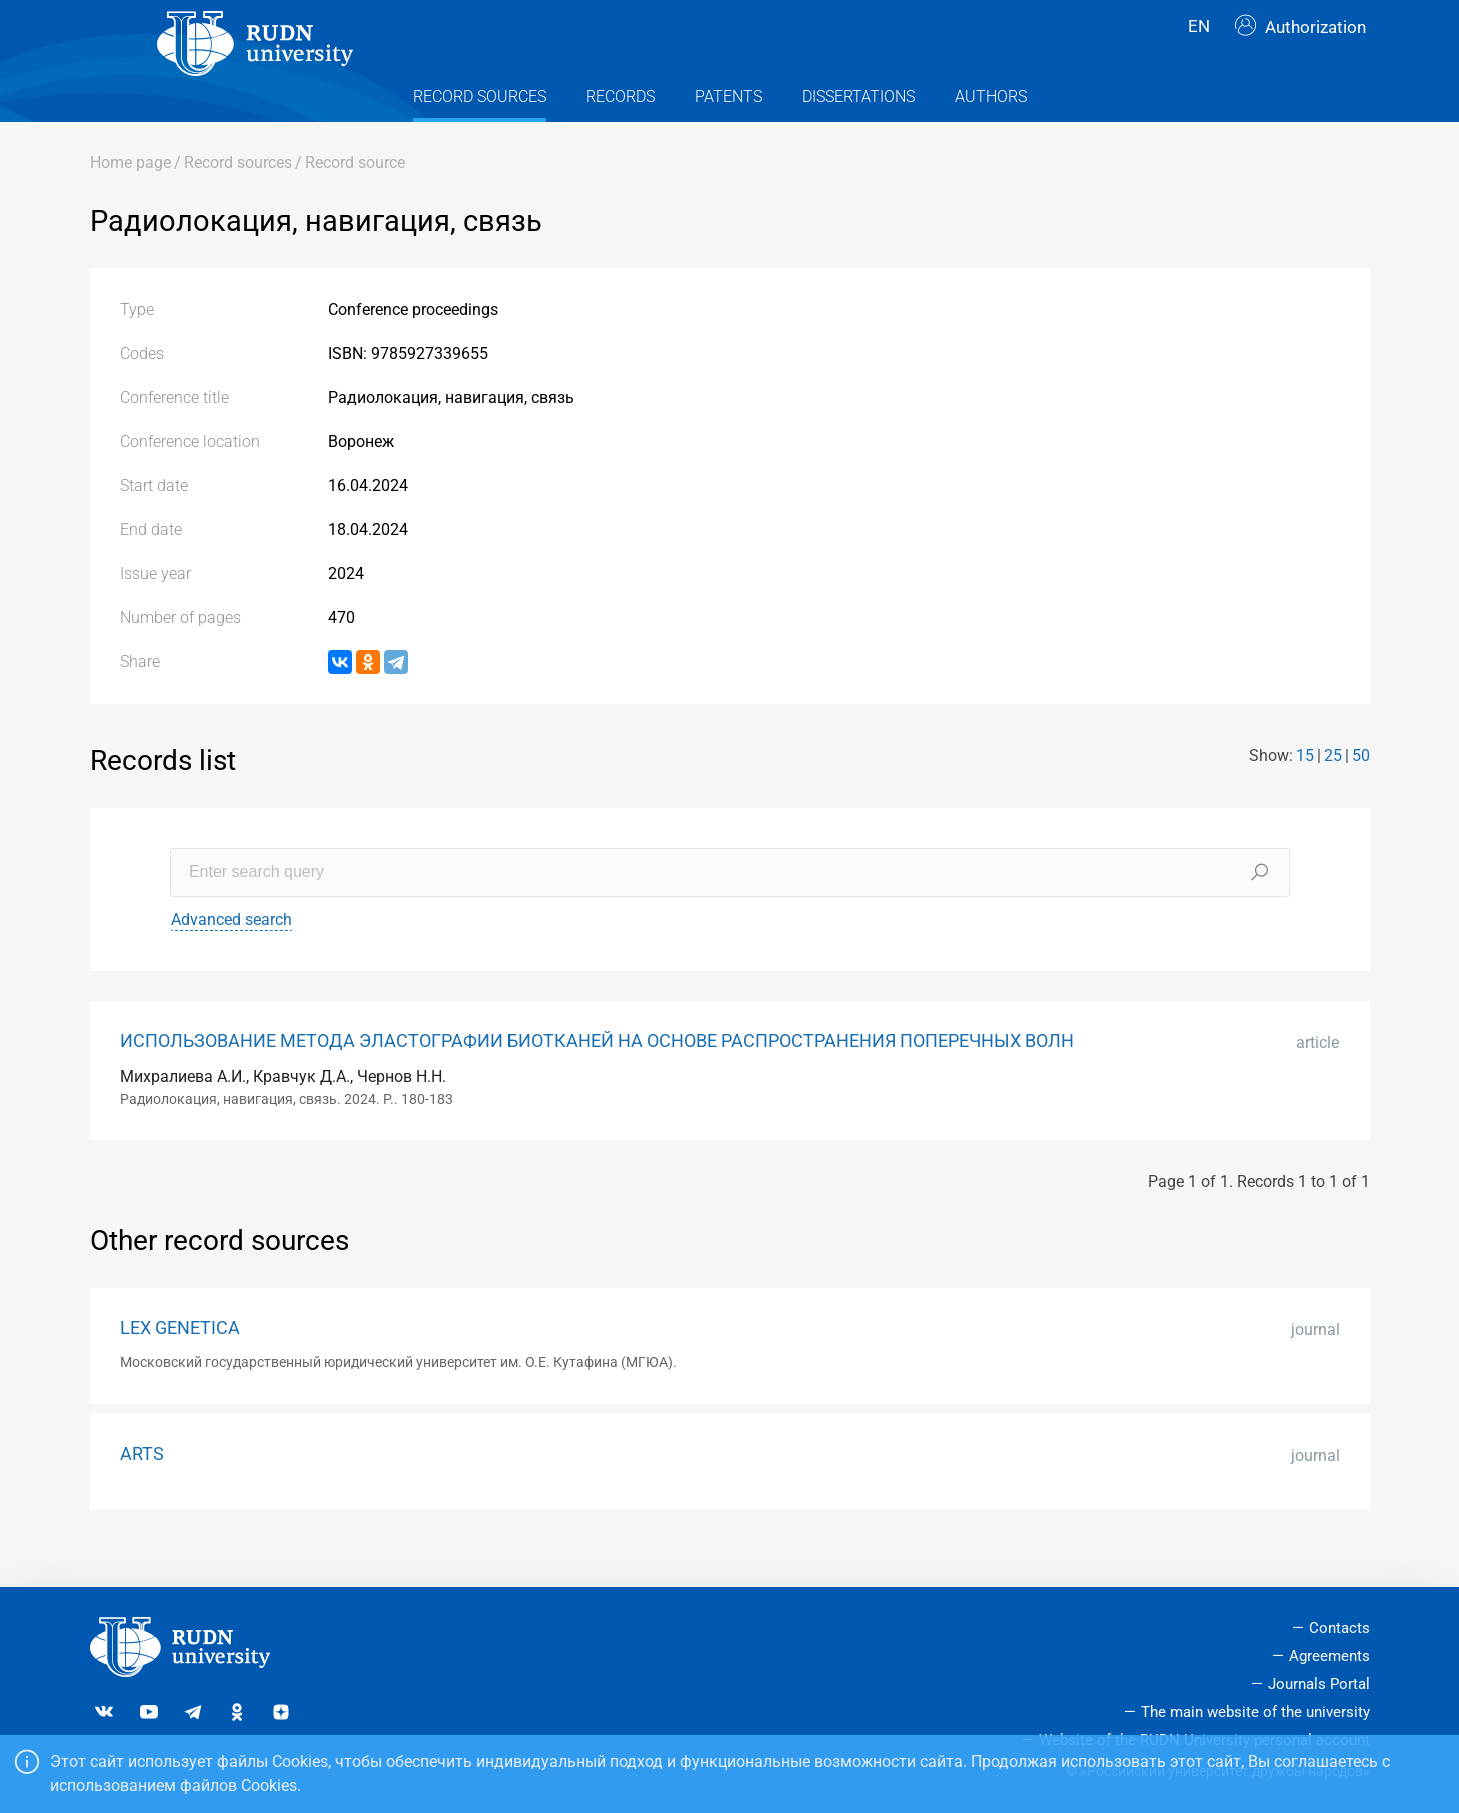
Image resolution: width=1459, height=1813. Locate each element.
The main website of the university (1255, 1712)
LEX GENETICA (180, 1367)
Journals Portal (1319, 1684)
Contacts (1339, 1628)
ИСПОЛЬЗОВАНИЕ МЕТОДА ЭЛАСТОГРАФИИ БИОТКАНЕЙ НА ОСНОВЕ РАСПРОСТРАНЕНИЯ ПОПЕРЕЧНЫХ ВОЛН (597, 1079)
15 (1305, 794)
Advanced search (231, 957)
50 (1361, 794)
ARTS (142, 1492)
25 (1333, 794)
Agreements (1329, 1656)
